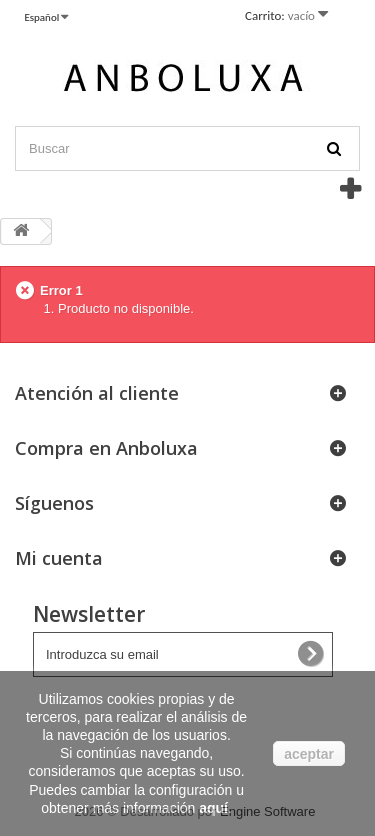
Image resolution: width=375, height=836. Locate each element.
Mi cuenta (59, 558)
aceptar (309, 754)
